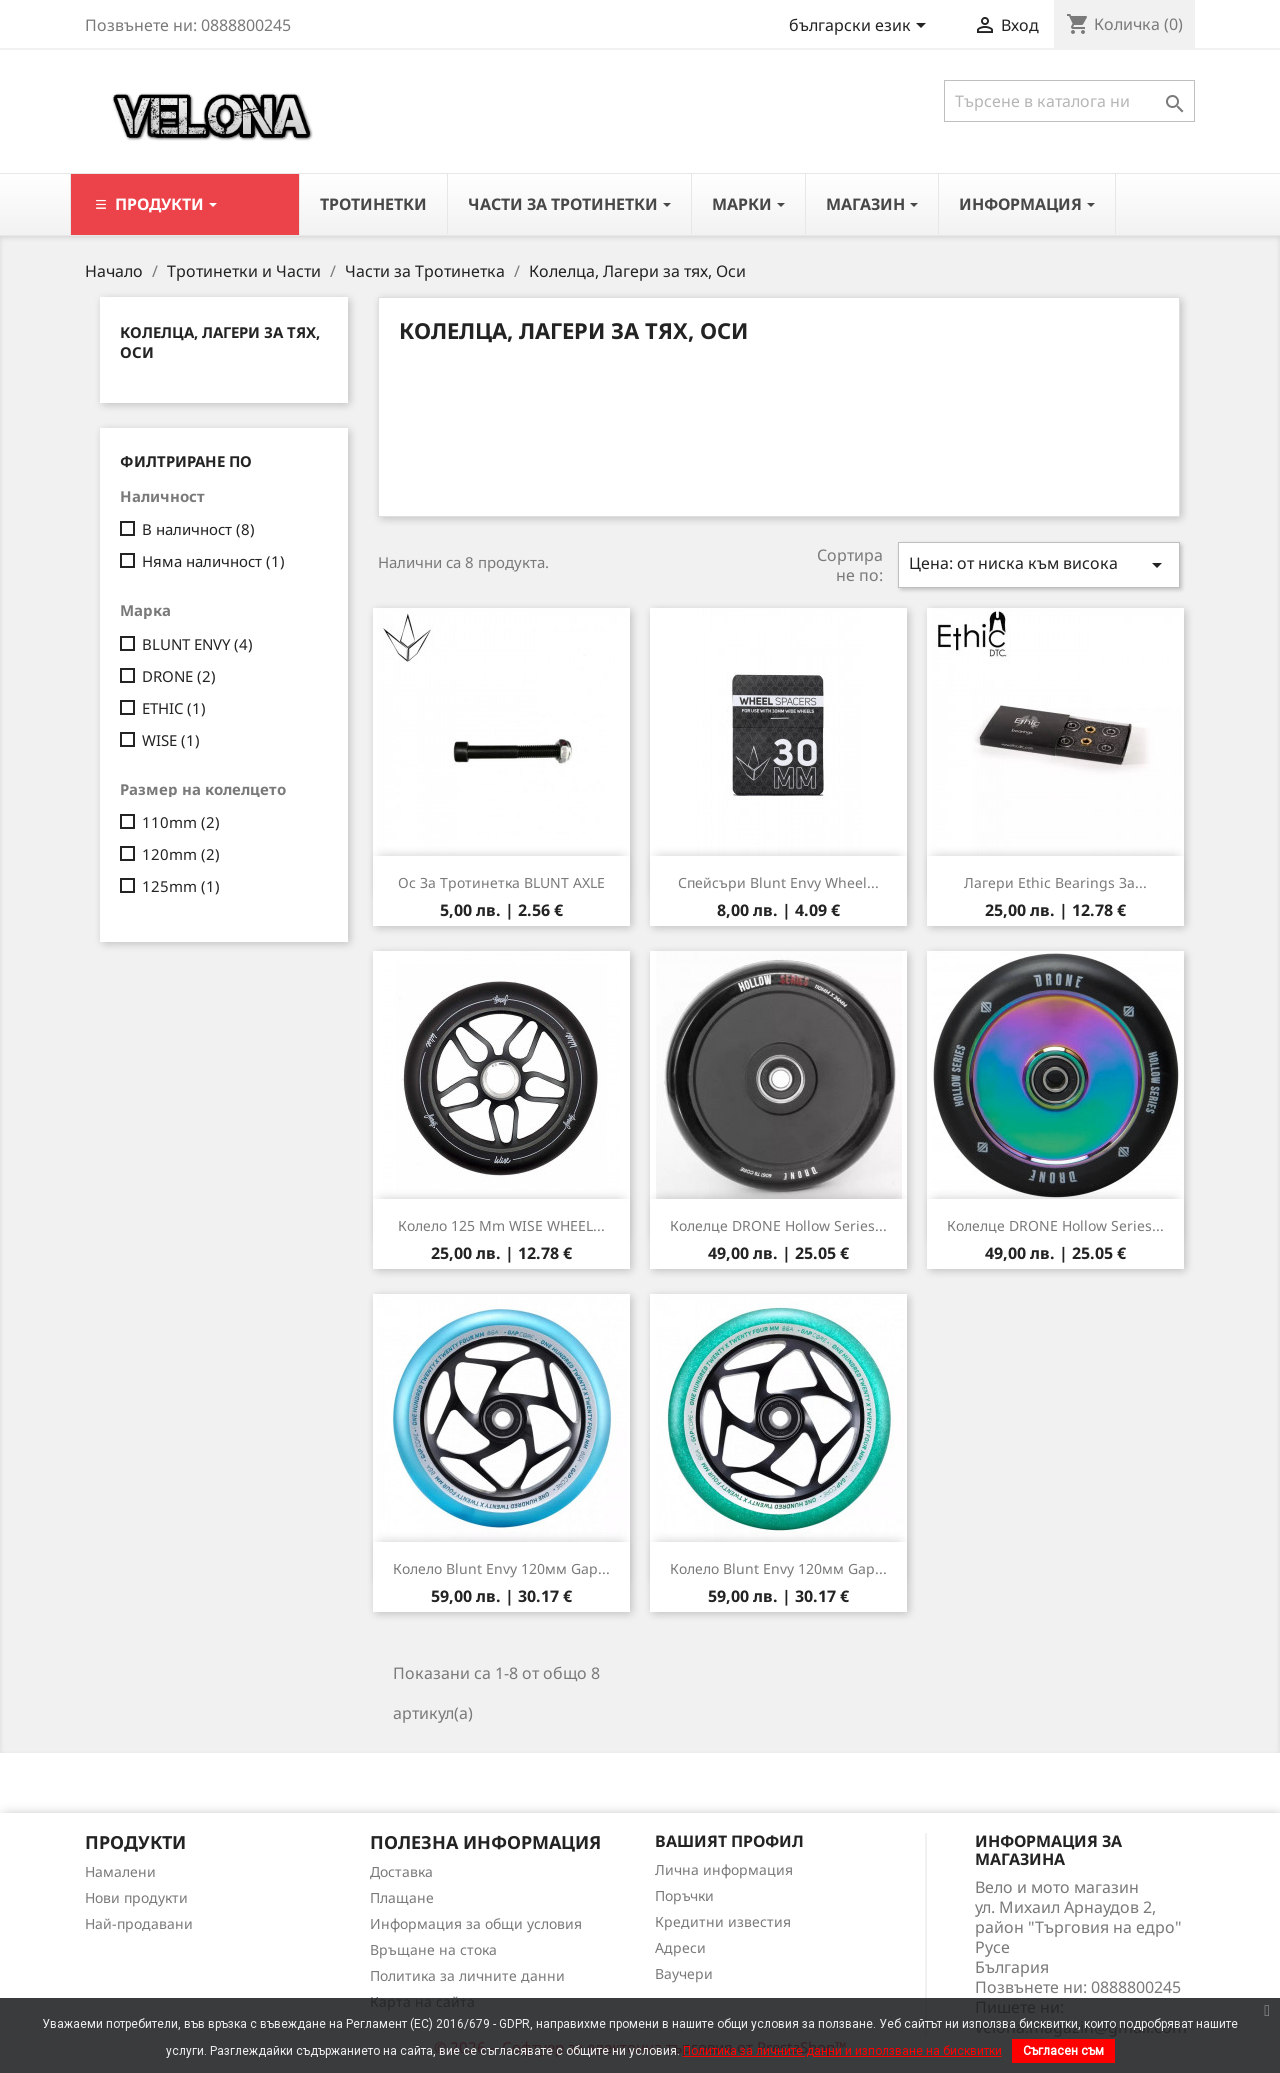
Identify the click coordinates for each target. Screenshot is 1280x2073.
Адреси (680, 1947)
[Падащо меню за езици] (861, 27)
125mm (181, 886)
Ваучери (684, 1973)
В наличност (198, 529)
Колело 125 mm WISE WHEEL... (501, 1225)
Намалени (120, 1871)
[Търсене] (1069, 101)
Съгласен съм (1063, 2051)
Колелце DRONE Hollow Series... (778, 1225)
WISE (171, 740)
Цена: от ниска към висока (1039, 564)
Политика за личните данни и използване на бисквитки (842, 2051)
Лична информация (724, 1869)
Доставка (401, 1871)
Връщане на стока (433, 1949)
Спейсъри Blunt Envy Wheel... (778, 882)
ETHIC (174, 708)
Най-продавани (139, 1923)
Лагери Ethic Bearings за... (1055, 882)
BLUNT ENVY (197, 644)
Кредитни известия (723, 1921)
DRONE (179, 676)
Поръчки (684, 1895)
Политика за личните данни (467, 1975)
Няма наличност (213, 561)
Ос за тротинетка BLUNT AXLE (501, 882)
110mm (181, 822)
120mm (181, 854)
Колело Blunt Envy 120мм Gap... (501, 1568)
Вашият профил (729, 1841)
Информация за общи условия (476, 1923)
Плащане (402, 1897)
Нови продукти (136, 1897)
